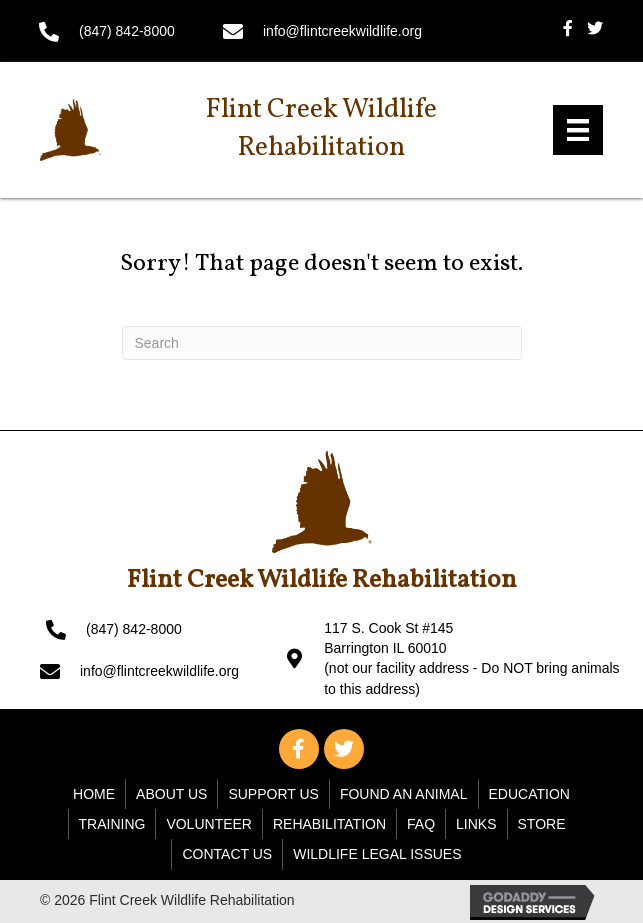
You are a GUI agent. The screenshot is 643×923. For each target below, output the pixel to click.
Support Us (273, 794)
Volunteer (209, 824)
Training (112, 824)
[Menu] (578, 130)
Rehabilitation (329, 824)
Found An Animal (404, 794)
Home (94, 794)
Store (542, 824)
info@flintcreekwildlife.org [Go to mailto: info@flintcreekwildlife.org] (342, 31)
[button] (299, 749)
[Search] (322, 343)
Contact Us (227, 854)
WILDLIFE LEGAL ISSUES (377, 854)
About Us (171, 794)
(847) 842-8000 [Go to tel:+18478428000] (127, 31)
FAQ (421, 824)
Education (529, 794)
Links (476, 824)
